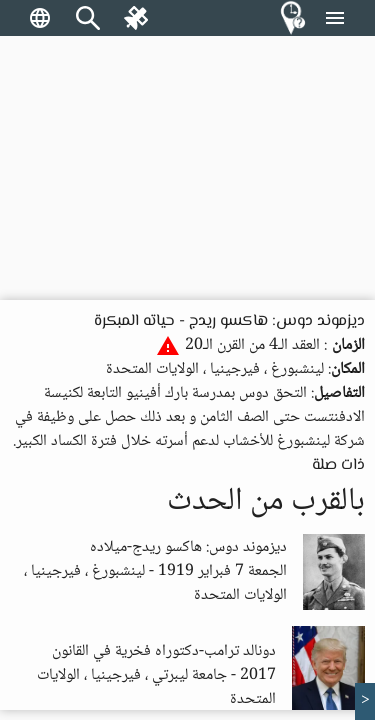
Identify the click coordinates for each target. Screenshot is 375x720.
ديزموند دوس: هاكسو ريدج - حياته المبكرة (229, 321)
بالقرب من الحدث (266, 502)
